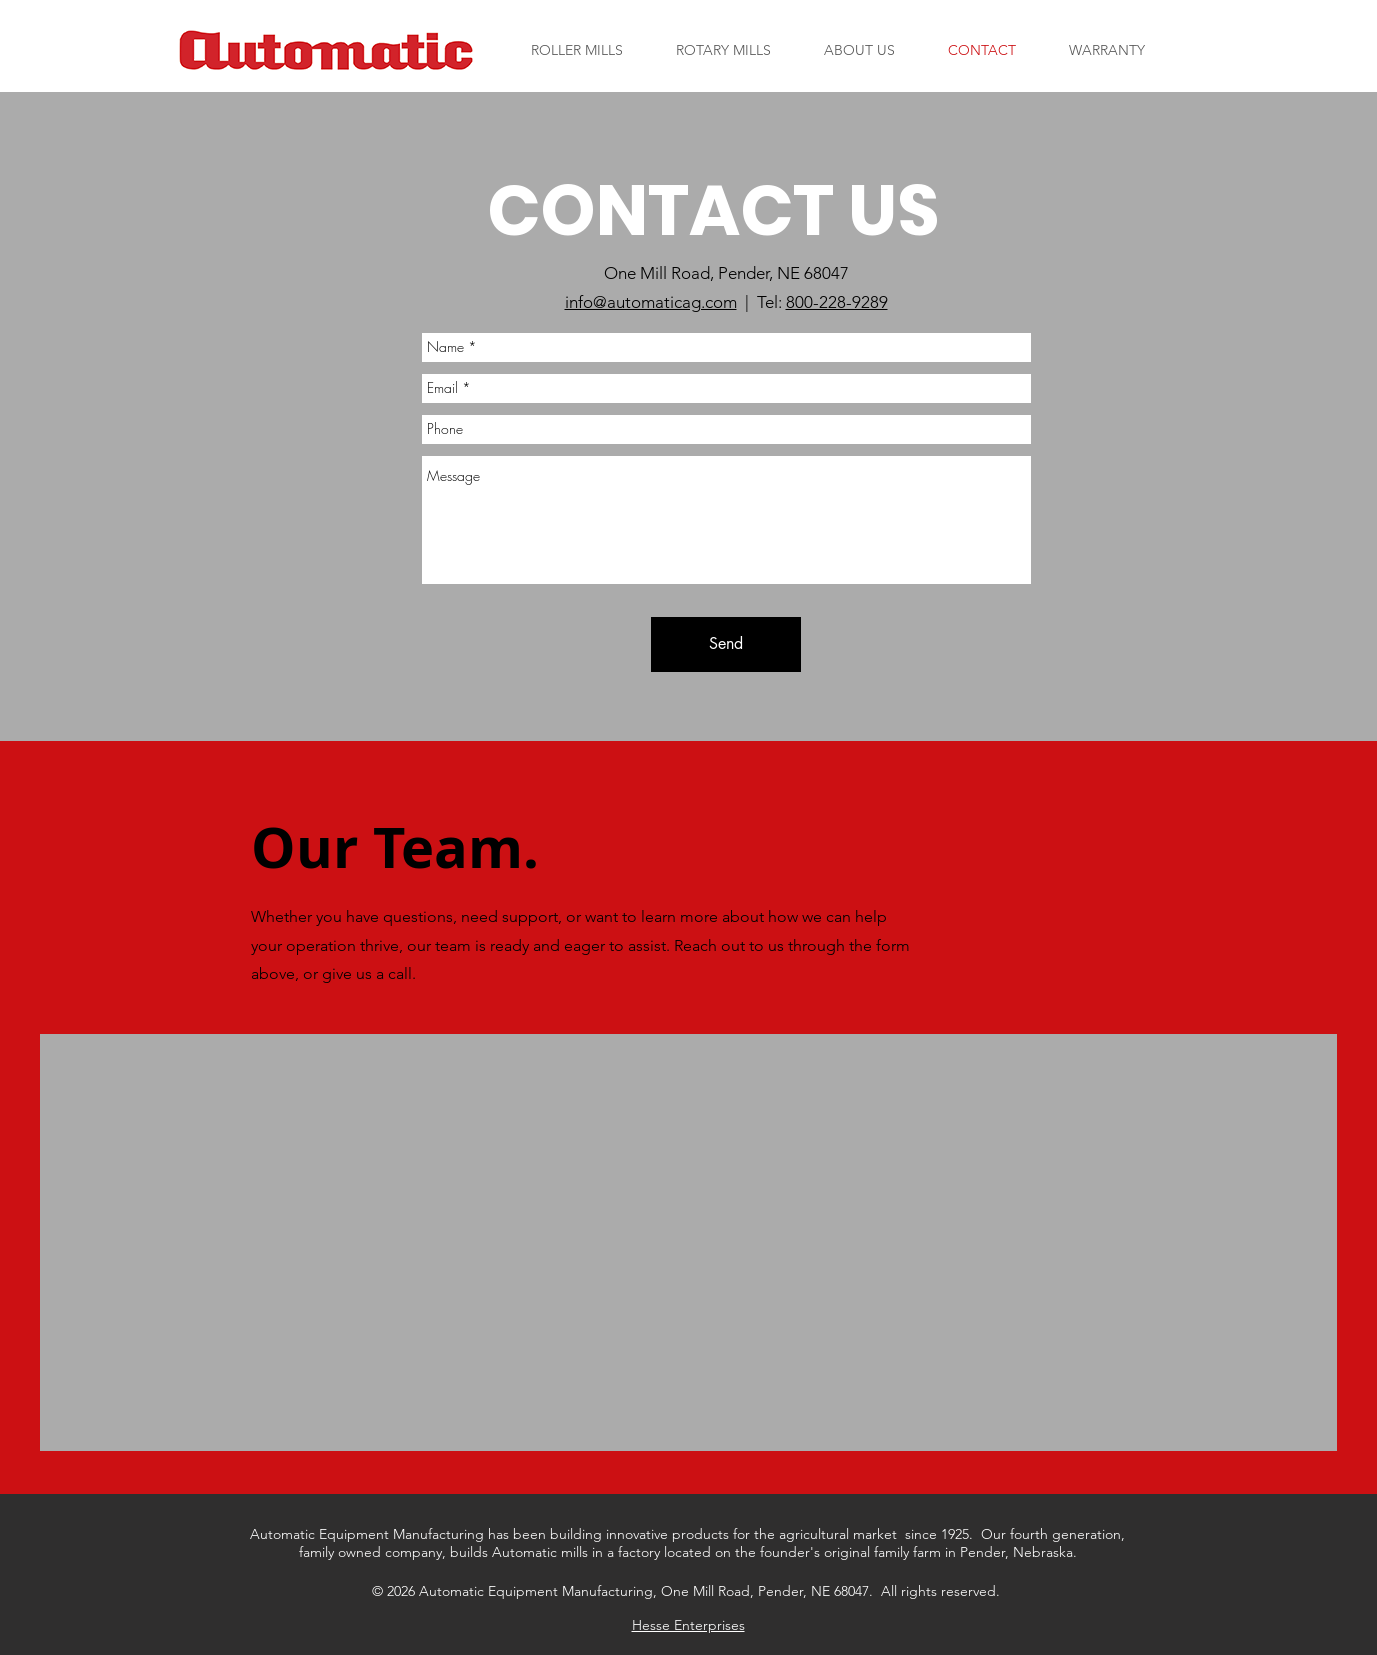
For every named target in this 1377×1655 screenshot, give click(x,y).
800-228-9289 (837, 302)
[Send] (726, 644)
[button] (577, 50)
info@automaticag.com (651, 302)
